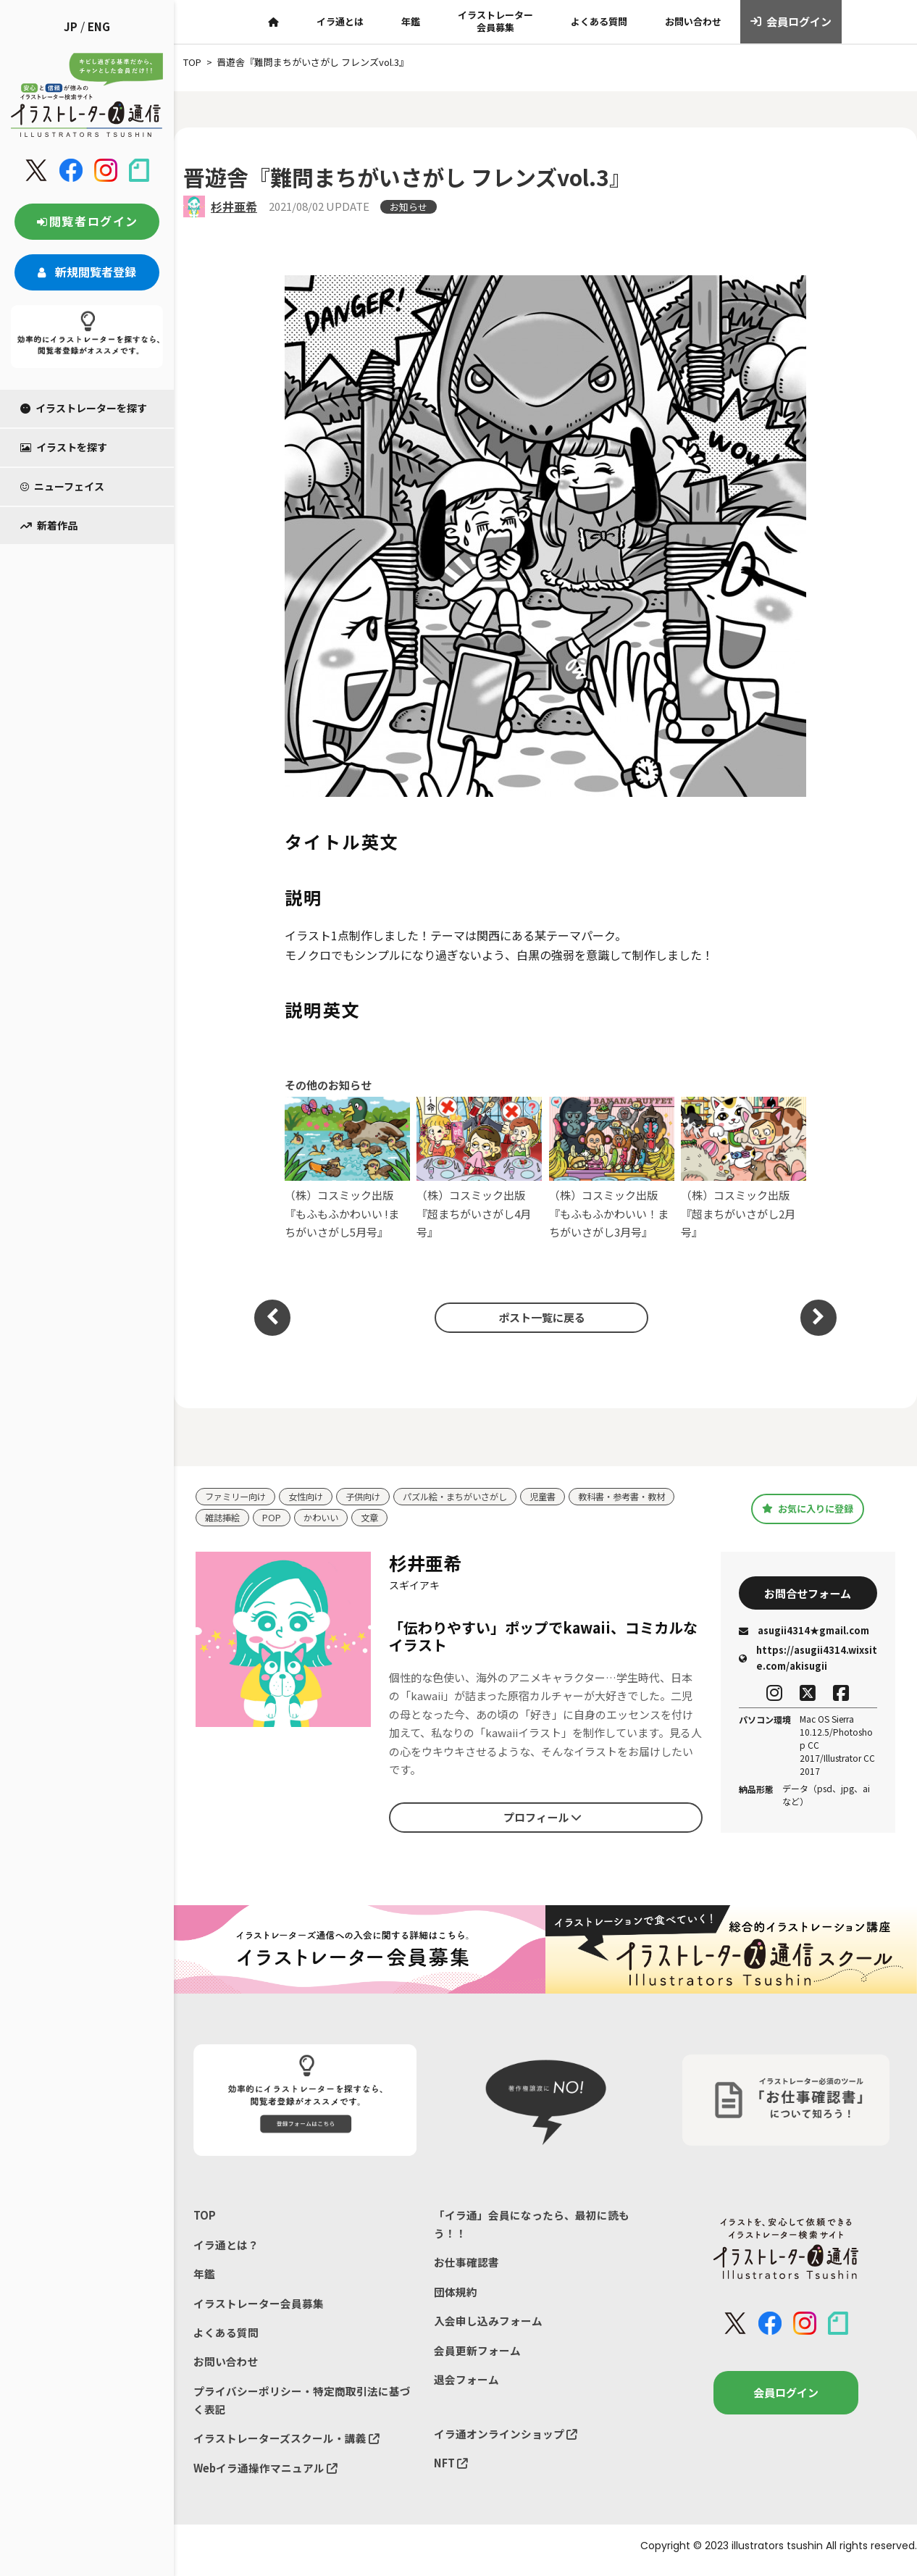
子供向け (372, 1497)
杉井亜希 (234, 206)
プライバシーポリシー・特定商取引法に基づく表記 (302, 2407)
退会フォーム (466, 2385)
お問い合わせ (693, 21)
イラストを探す (63, 447)
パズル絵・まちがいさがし (470, 1497)
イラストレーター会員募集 (495, 21)
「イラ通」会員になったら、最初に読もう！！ (531, 2226)
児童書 (563, 1497)
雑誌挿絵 (224, 1519)
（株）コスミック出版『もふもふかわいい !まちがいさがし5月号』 (347, 1168)
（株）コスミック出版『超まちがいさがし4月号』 (479, 1168)
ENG (99, 26)
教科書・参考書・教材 (647, 1497)
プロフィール (543, 1818)
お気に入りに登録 (808, 1509)
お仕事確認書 (466, 2265)
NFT (451, 2470)
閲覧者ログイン (86, 221)
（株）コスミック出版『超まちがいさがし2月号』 (743, 1168)
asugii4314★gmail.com (804, 1632)
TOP (204, 2217)
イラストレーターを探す (83, 408)
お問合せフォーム (807, 1593)
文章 (376, 1519)
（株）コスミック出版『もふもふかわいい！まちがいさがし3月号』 (611, 1168)
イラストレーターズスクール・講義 (286, 2446)
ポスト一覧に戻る (538, 1317)
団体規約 (455, 2295)
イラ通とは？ (226, 2246)
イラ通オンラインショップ (505, 2440)
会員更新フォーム (477, 2355)
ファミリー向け (238, 1497)
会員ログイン (791, 21)
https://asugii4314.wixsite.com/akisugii (808, 1661)
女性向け (312, 1497)
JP (71, 26)
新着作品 (49, 525)
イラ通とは (340, 21)
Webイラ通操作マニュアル (266, 2475)
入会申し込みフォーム (488, 2325)
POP (274, 1519)
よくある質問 (599, 21)
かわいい (325, 1519)
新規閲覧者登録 (87, 271)
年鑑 (410, 21)
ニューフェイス (62, 486)
